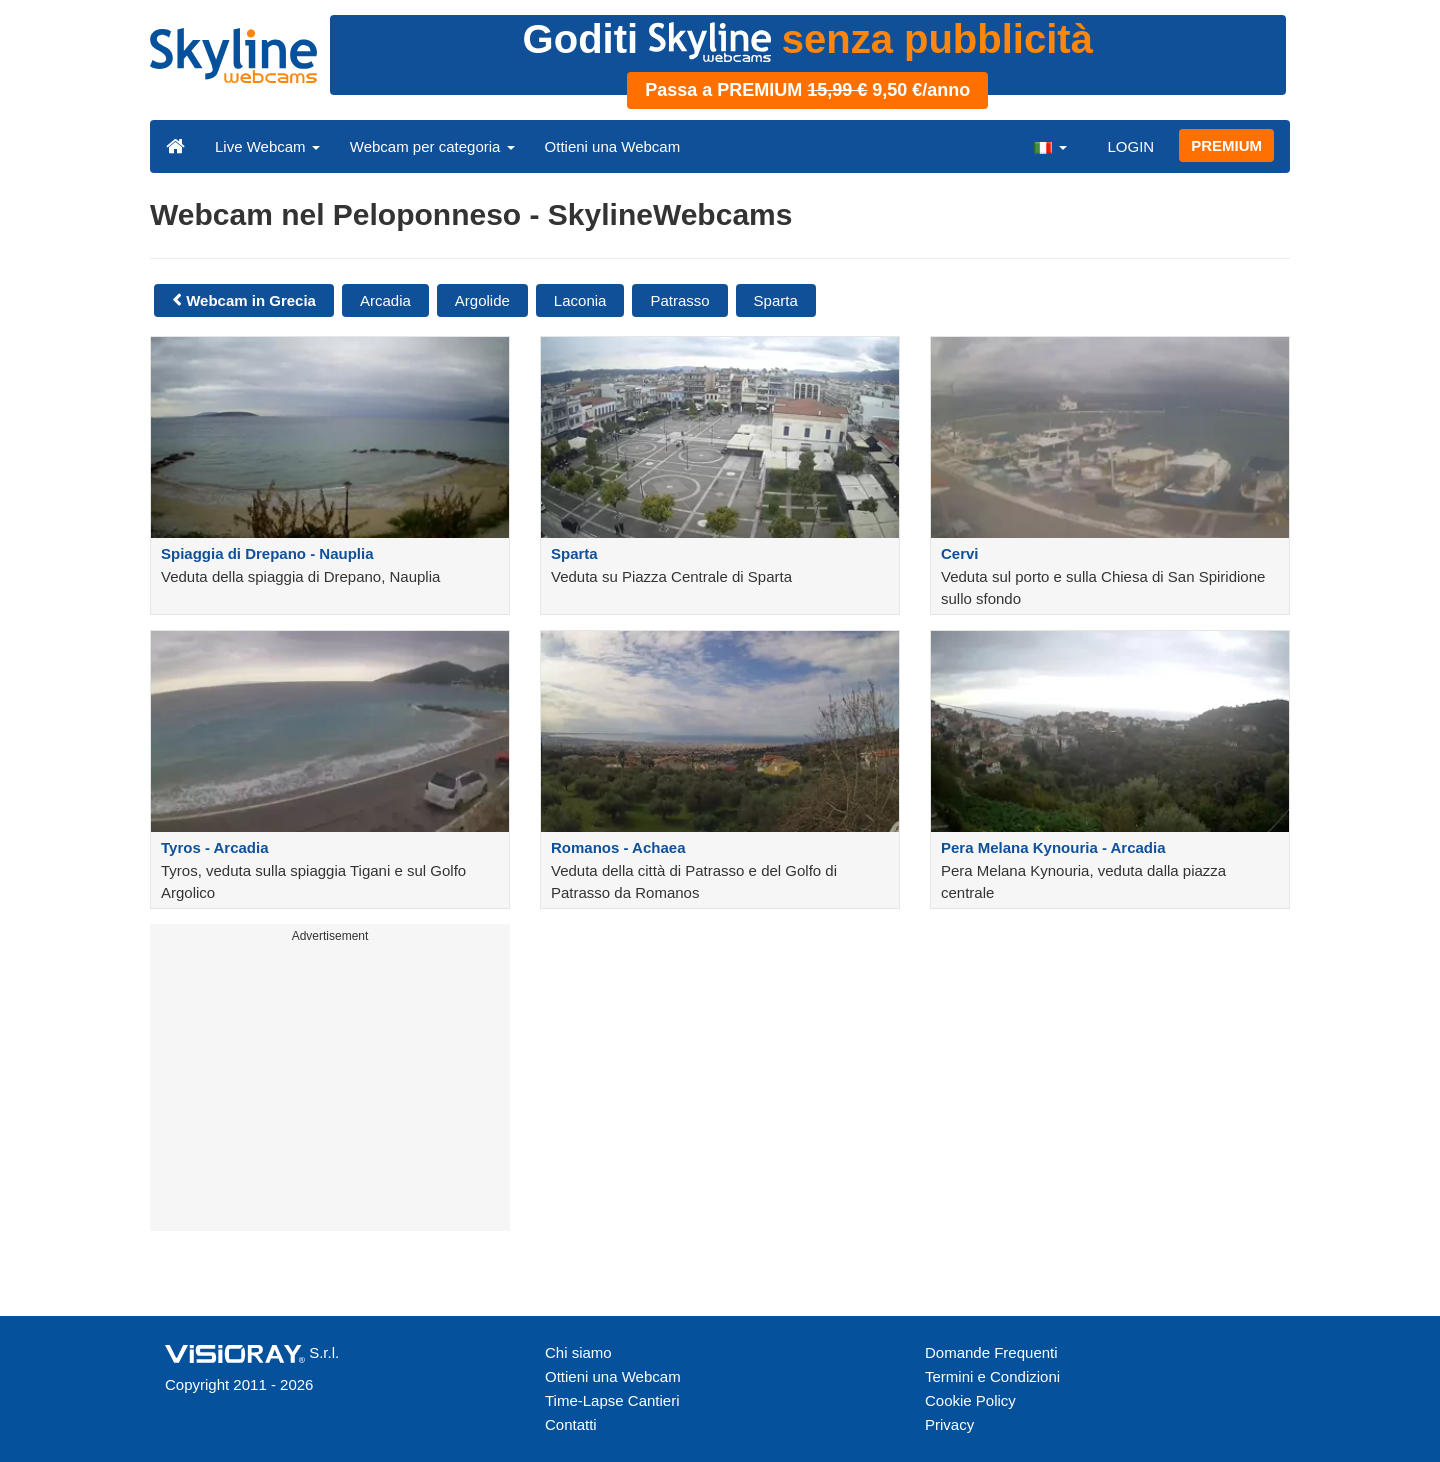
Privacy (949, 1424)
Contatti (571, 1424)
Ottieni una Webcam (613, 146)
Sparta (776, 300)
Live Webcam (267, 146)
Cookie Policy (970, 1400)
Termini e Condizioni (992, 1376)
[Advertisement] (330, 1091)
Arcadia (385, 300)
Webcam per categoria (432, 146)
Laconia (580, 300)
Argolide (482, 300)
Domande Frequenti (991, 1352)
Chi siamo (578, 1352)
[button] (1050, 146)
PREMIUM (1226, 145)
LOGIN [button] (1130, 146)
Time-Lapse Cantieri (612, 1400)
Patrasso (679, 300)
